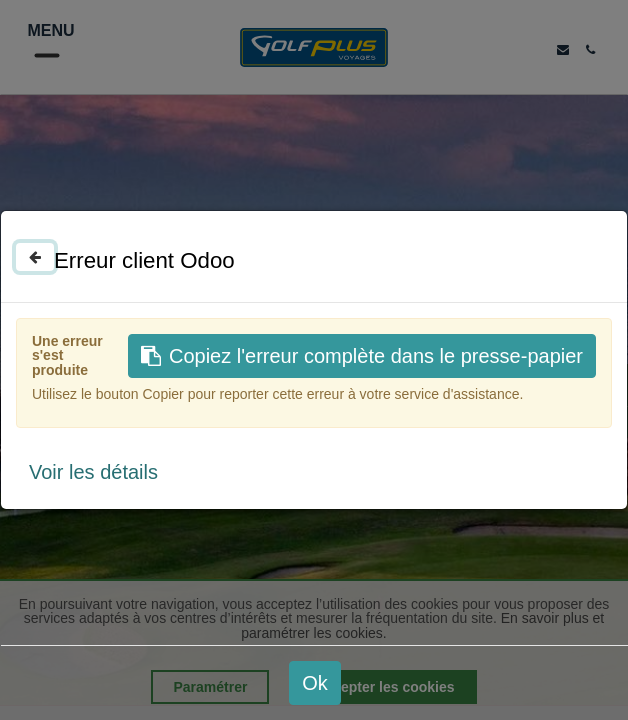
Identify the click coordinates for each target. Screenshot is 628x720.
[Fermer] (35, 257)
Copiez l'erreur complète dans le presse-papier (362, 356)
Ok (315, 683)
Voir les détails (93, 472)
